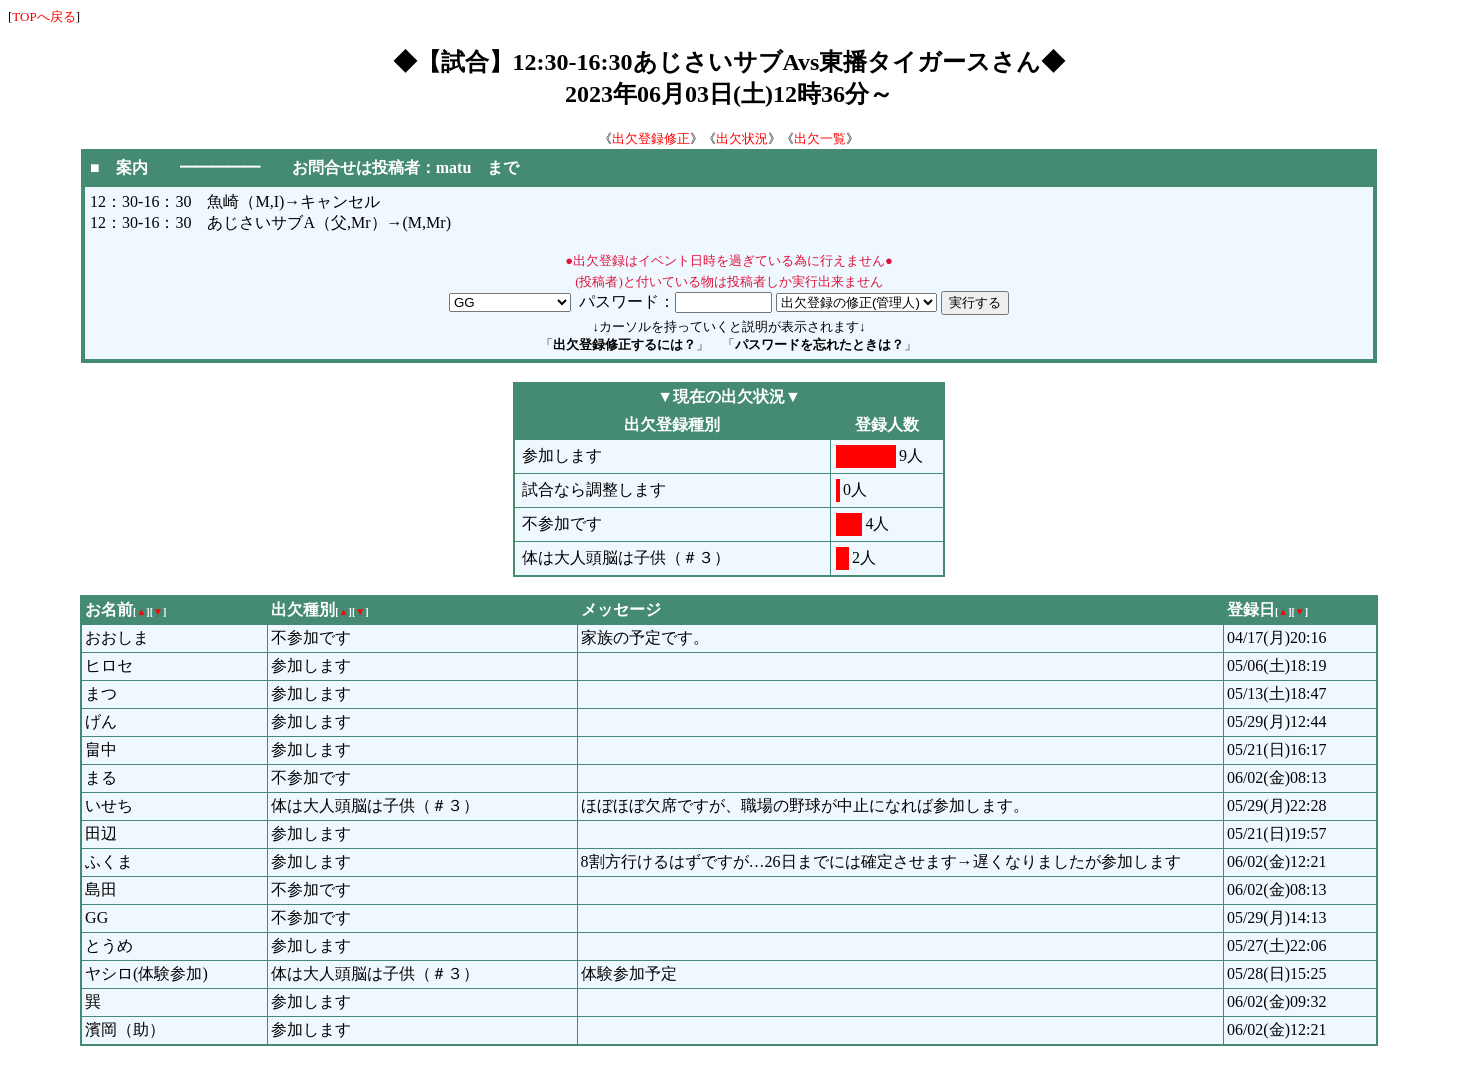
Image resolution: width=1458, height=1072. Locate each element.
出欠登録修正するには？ (624, 344)
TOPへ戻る (43, 16)
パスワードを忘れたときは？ (819, 344)
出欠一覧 (820, 138)
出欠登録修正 (651, 138)
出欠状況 (742, 138)
